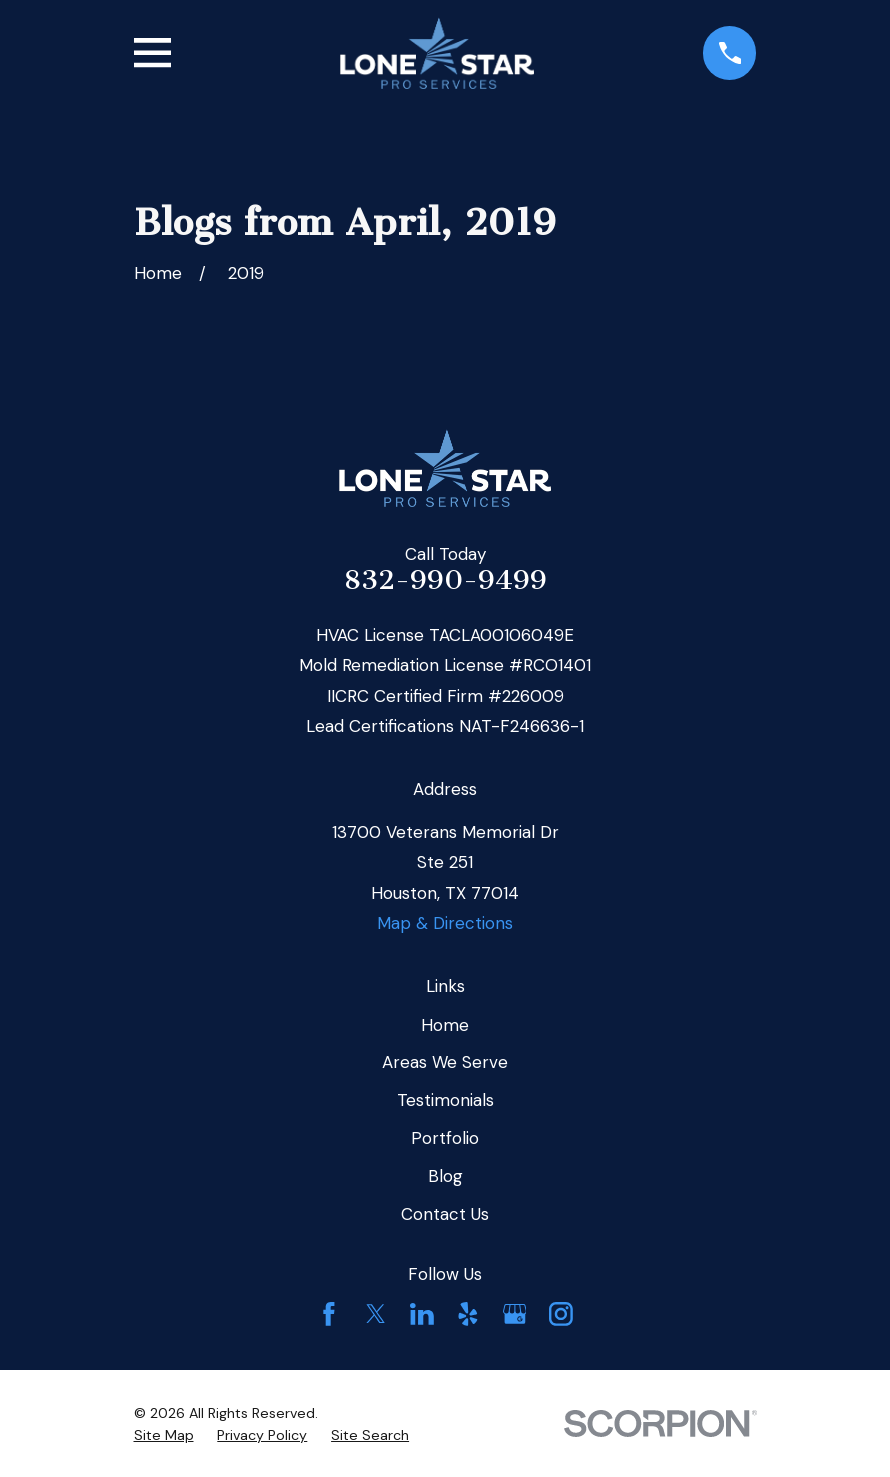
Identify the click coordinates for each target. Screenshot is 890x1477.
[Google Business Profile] (515, 1314)
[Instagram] (561, 1314)
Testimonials (445, 1100)
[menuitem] (164, 1436)
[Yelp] (468, 1314)
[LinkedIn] (422, 1314)
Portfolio (445, 1138)
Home (445, 1025)
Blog (445, 1176)
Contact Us (445, 1214)
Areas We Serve (445, 1062)
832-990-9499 (445, 580)
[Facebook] (329, 1314)
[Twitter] (376, 1314)
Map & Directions (445, 923)
